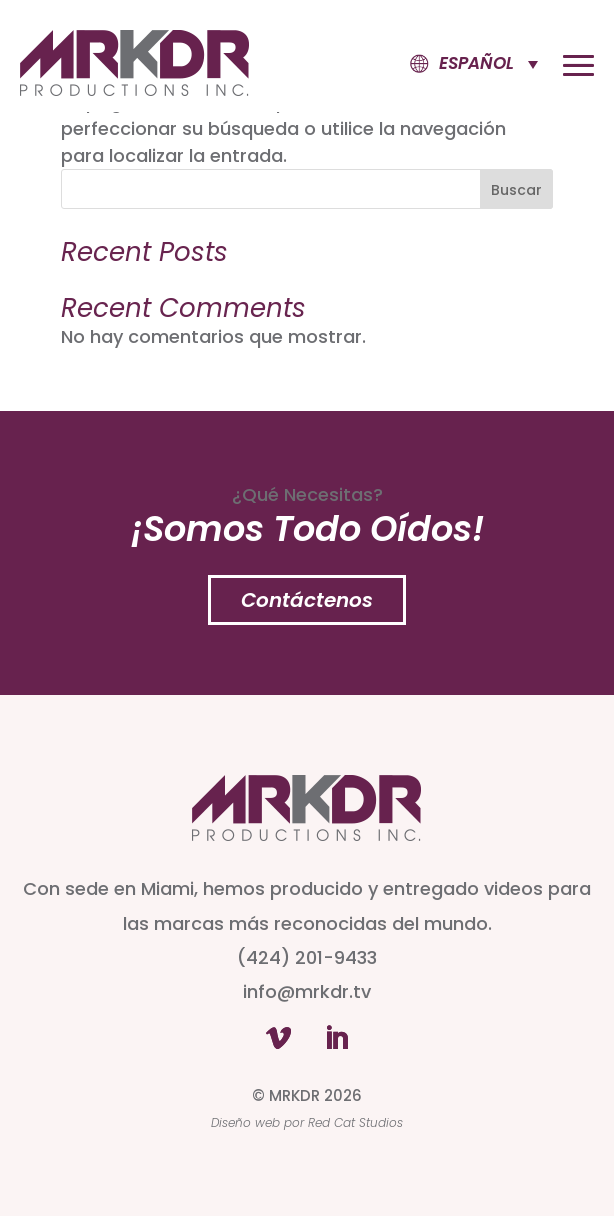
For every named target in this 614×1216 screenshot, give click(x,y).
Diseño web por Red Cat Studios (307, 1122)
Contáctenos (307, 600)
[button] (458, 63)
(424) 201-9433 (307, 957)
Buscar (516, 190)
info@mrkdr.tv (307, 991)
